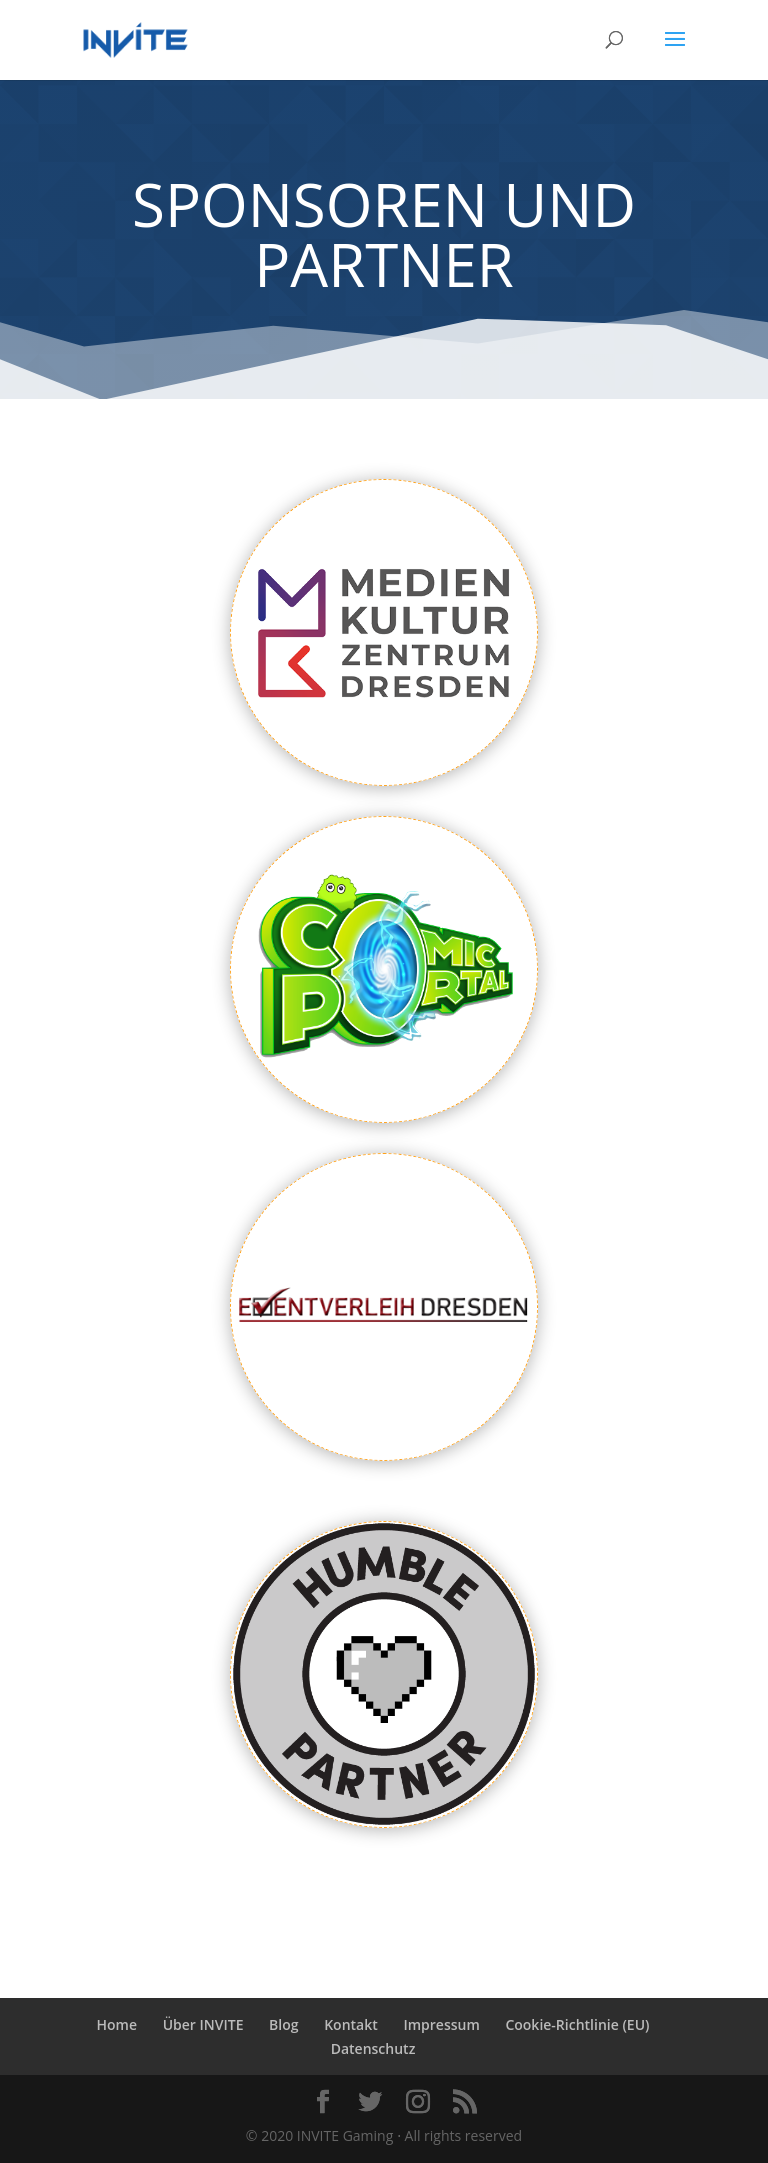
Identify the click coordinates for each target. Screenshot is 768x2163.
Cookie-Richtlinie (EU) (577, 2024)
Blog (283, 2024)
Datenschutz (373, 2048)
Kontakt (351, 2024)
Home (117, 2024)
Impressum (441, 2024)
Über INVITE (203, 2024)
